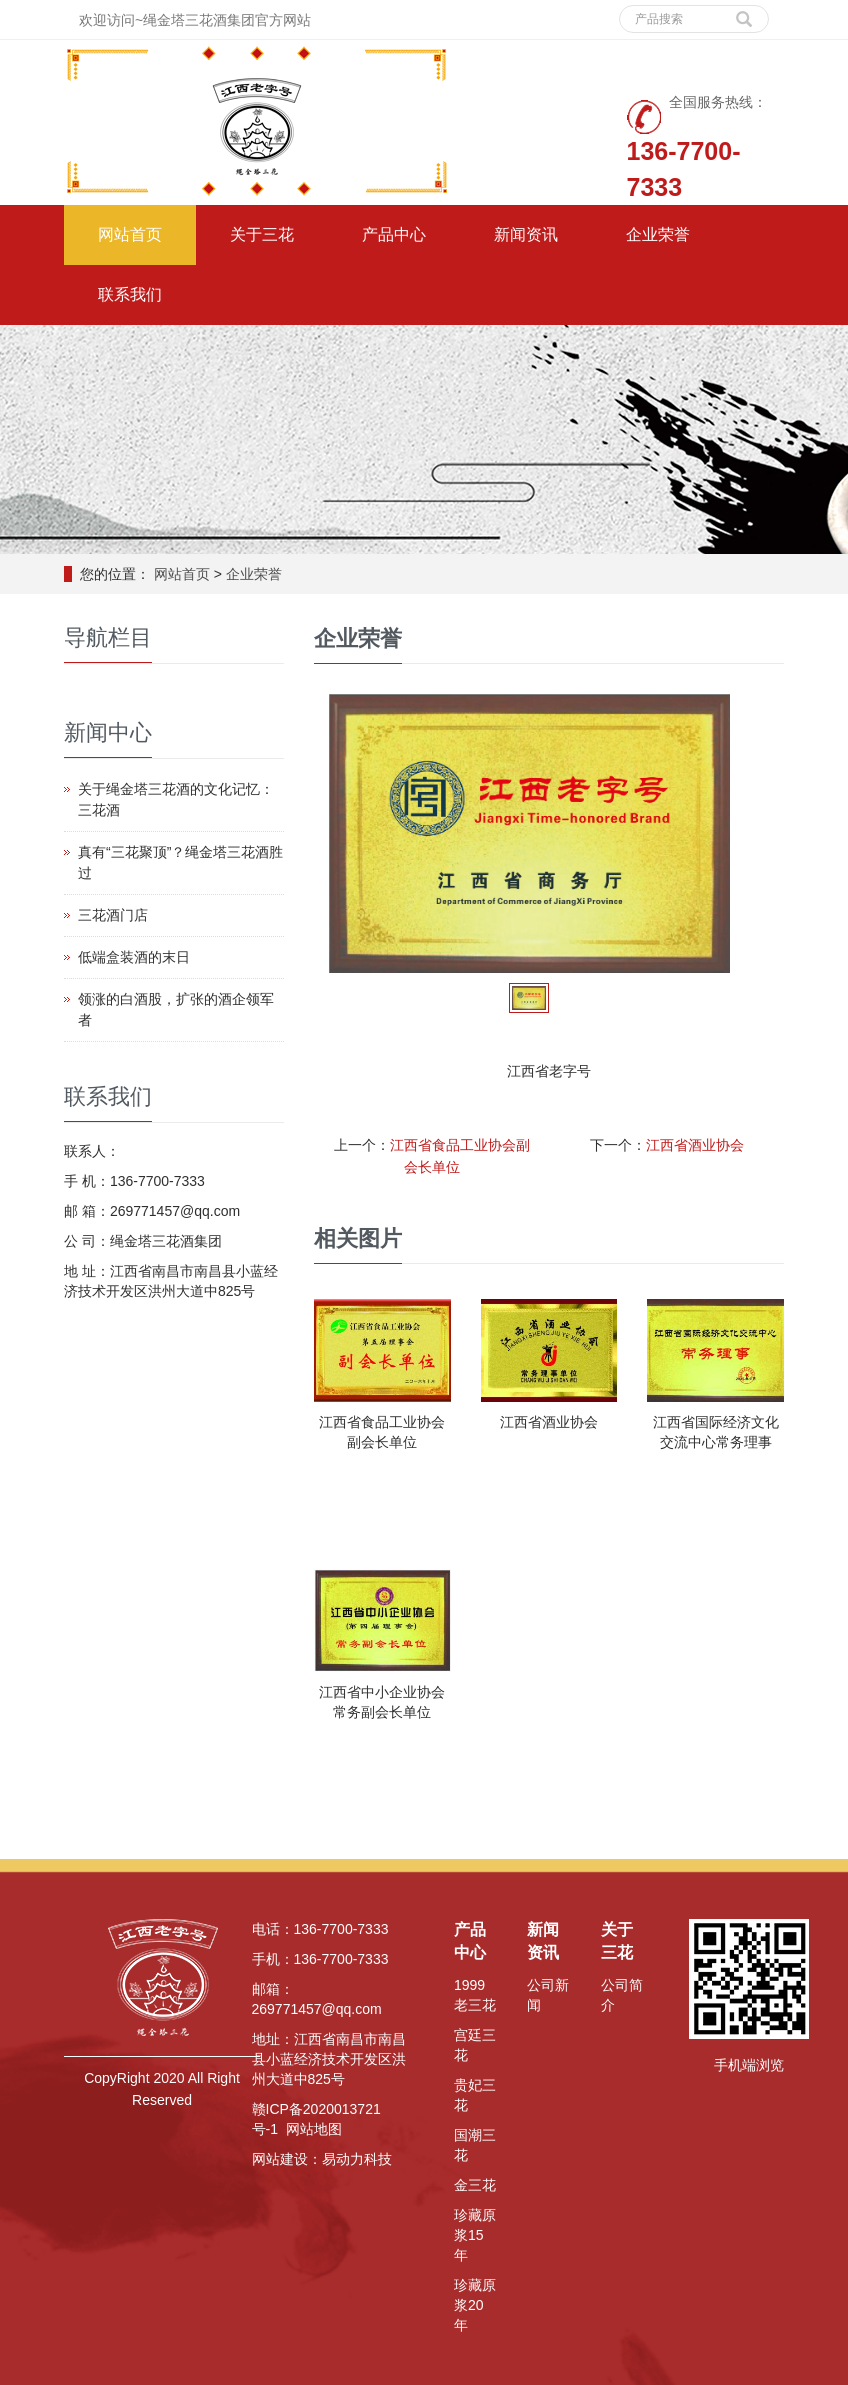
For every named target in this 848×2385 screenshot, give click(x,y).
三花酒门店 (113, 915)
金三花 (475, 2185)
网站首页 (130, 234)
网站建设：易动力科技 (322, 2159)
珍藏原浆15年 (475, 2235)
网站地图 (314, 2129)
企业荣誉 (658, 234)
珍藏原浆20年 (475, 2305)
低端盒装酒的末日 (134, 957)
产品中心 (394, 234)
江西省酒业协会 (695, 1145)
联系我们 (130, 294)
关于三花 (262, 234)
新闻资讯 (526, 234)
